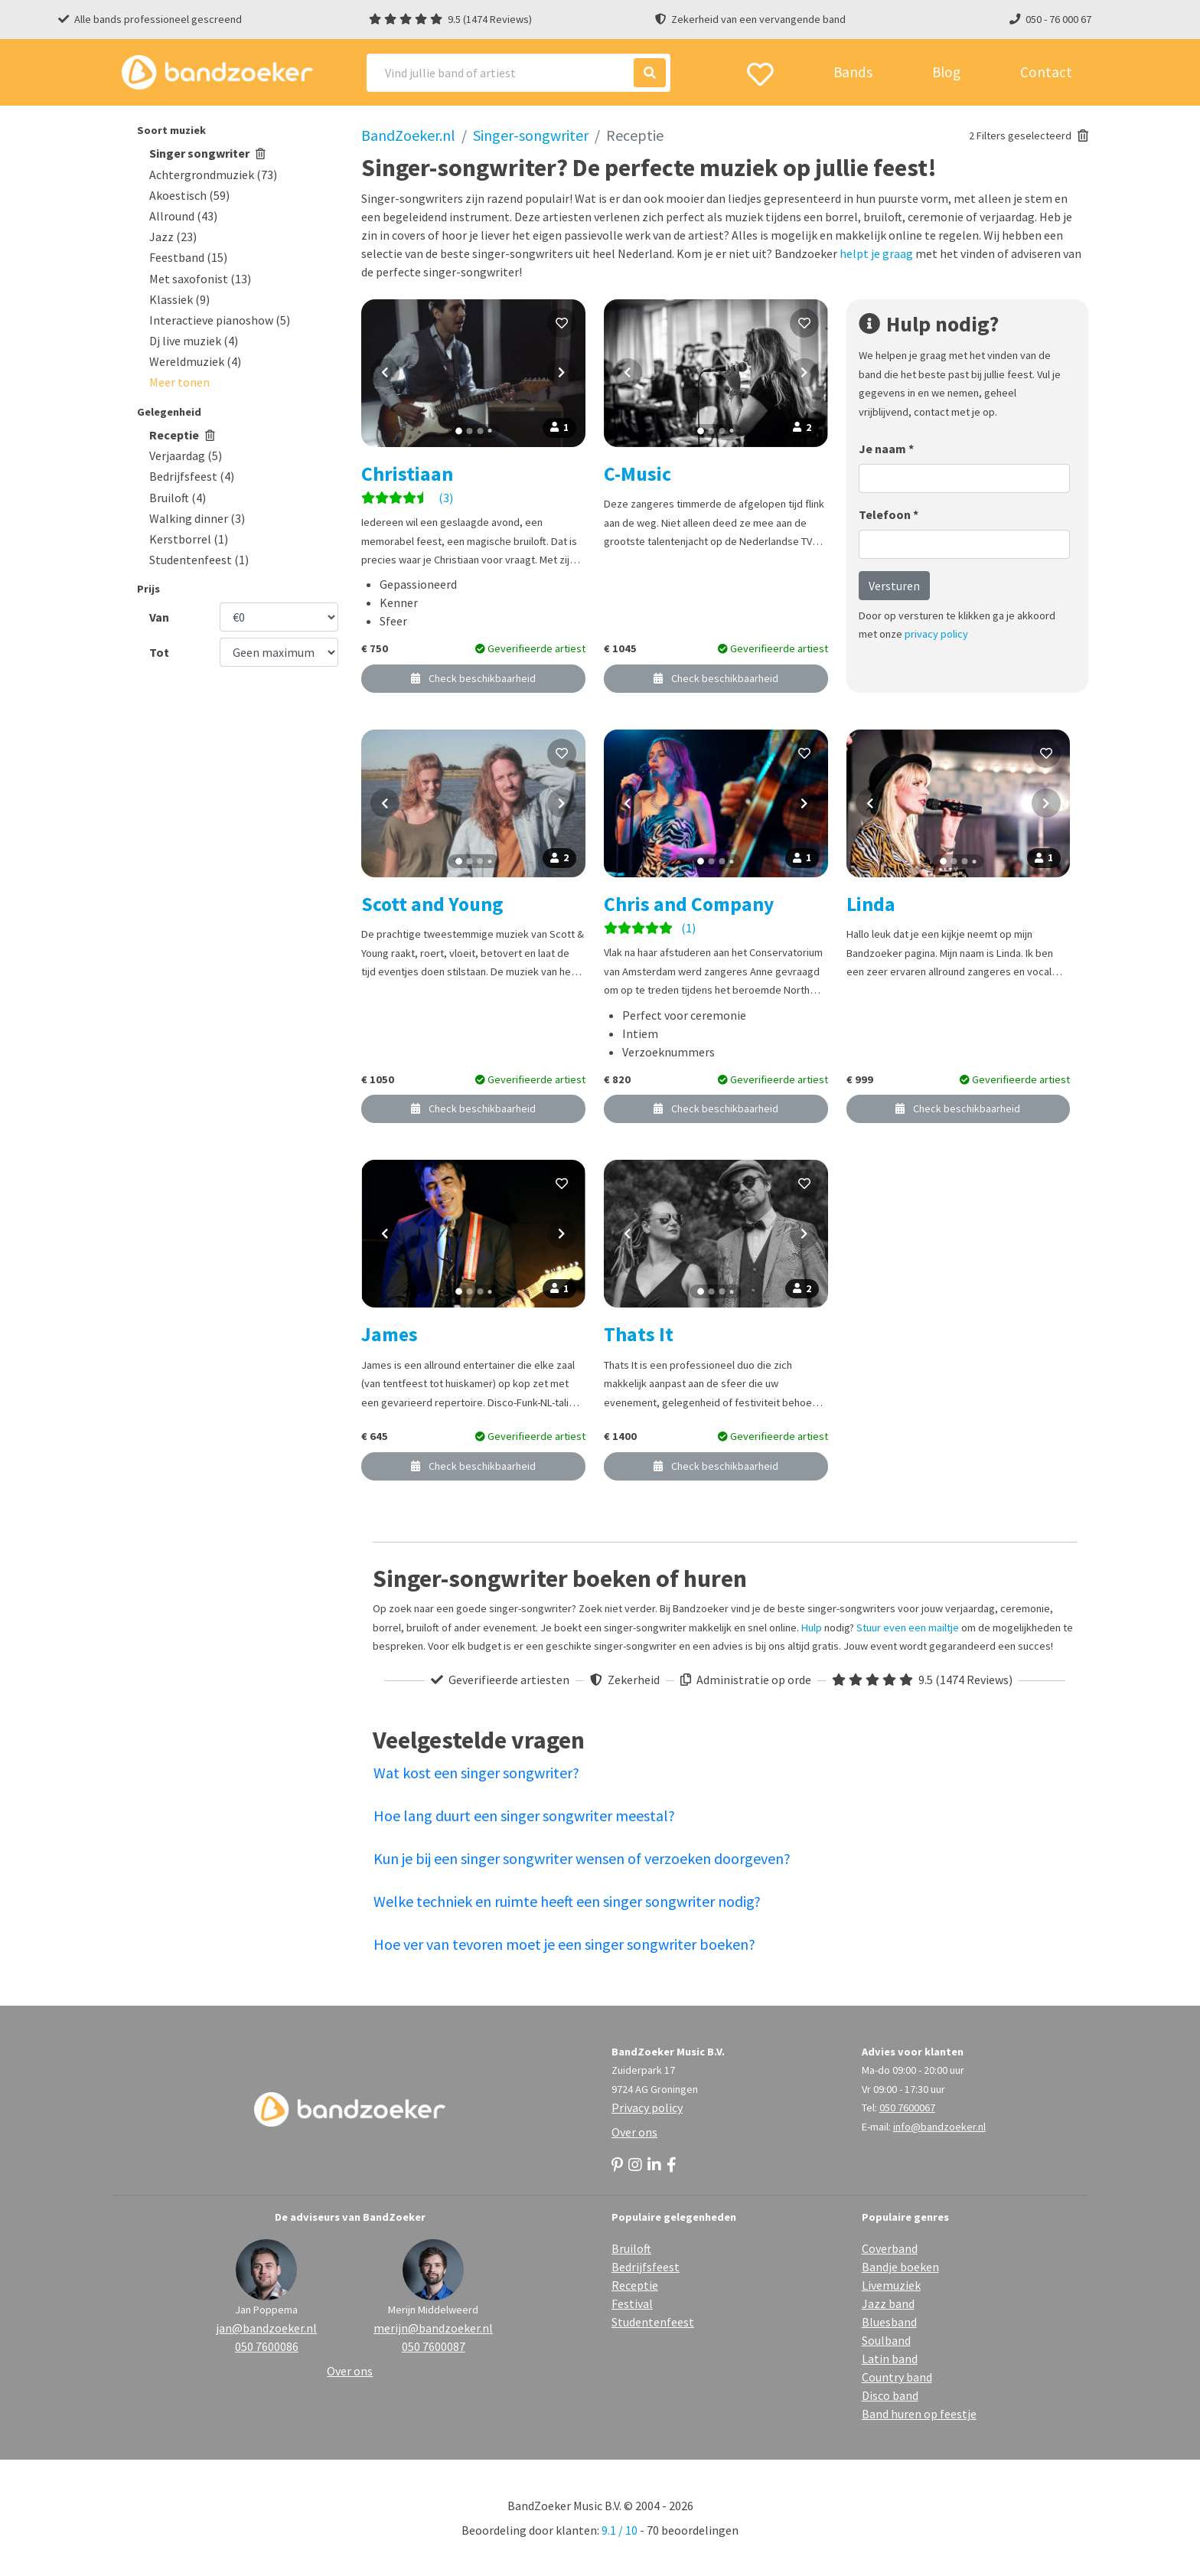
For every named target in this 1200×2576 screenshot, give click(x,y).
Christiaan (407, 474)
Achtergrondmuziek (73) (213, 174)
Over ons (634, 2132)
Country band (897, 2377)
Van (159, 617)
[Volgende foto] (561, 372)
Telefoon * (888, 514)
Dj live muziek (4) (193, 340)
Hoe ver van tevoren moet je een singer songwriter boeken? (564, 1944)
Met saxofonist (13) (200, 278)
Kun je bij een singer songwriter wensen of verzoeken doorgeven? (582, 1858)
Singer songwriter (207, 153)
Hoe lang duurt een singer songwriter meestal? (524, 1815)
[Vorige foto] (384, 372)
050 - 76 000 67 (1058, 19)
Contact (1046, 72)
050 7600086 (266, 2346)
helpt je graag (876, 253)
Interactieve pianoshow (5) (219, 320)
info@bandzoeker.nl (939, 2127)
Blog (946, 72)
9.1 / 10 (620, 2530)
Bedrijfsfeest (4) (191, 476)
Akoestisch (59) (189, 195)
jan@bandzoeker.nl (266, 2328)
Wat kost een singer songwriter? (476, 1772)
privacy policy (936, 634)
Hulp (811, 1627)
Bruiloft (631, 2248)
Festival (632, 2303)
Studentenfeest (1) (199, 559)
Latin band (890, 2358)
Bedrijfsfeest (645, 2266)
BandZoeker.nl (408, 135)
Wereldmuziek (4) (195, 361)
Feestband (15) (188, 257)
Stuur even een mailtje (907, 1627)
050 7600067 (907, 2107)
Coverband (890, 2248)
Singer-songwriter (531, 135)
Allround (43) (183, 216)
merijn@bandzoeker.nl (433, 2328)
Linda (870, 904)
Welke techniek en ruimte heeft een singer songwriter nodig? (567, 1901)
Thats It (638, 1334)
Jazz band (888, 2303)
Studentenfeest (652, 2322)
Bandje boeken (900, 2266)
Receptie (182, 434)
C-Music (637, 474)
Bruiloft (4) (177, 497)
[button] (179, 382)
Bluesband (889, 2322)
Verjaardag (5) (185, 455)
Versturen (894, 585)
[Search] (518, 73)
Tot (159, 652)
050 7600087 (433, 2346)
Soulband (886, 2340)
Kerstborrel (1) (188, 539)
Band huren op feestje (919, 2413)
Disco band (890, 2395)
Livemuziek (891, 2285)
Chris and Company (689, 904)
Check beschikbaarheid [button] (473, 678)
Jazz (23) (173, 236)
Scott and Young (432, 904)
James (389, 1334)
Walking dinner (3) (197, 518)
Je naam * (886, 448)
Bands (852, 72)
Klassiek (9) (179, 299)
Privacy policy (647, 2107)
